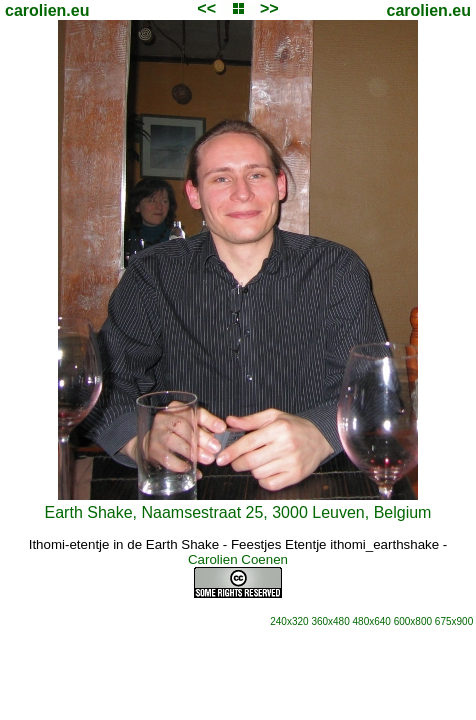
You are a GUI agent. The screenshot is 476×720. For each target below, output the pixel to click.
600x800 (413, 621)
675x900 (454, 621)
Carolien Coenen (238, 559)
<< (206, 8)
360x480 (330, 621)
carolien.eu (47, 10)
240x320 (289, 621)
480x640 (372, 621)
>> (269, 8)
